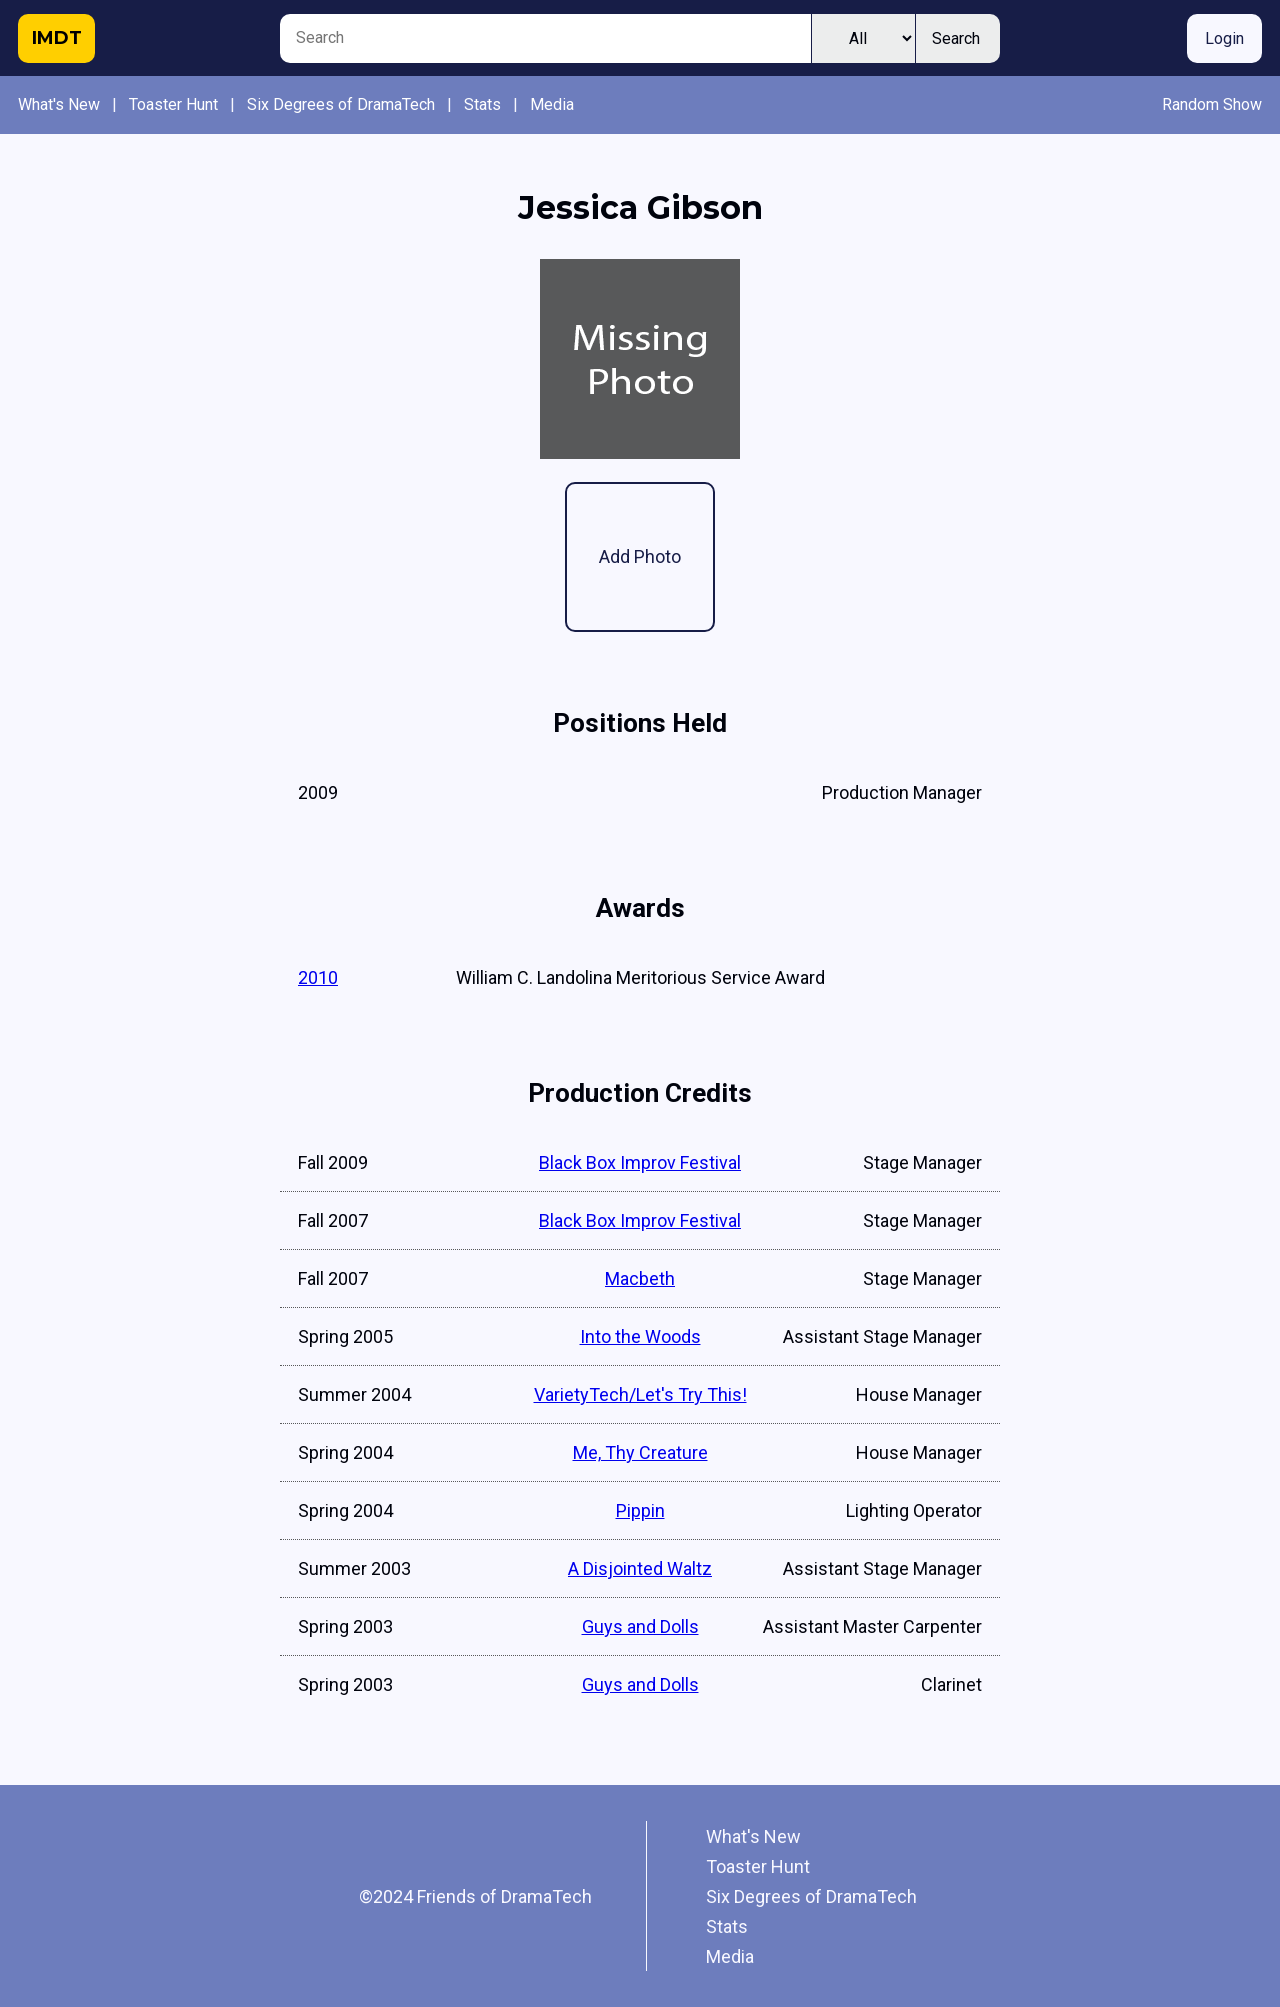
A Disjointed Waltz (640, 1568)
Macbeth (640, 1278)
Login (1224, 38)
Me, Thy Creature (640, 1452)
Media (552, 104)
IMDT (57, 38)
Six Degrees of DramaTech (341, 104)
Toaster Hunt (173, 104)
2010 (318, 977)
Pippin (640, 1510)
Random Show (1212, 104)
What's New (59, 104)
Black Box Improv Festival (640, 1162)
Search (956, 38)
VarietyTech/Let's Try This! (640, 1394)
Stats (482, 104)
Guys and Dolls (640, 1626)
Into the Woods (640, 1336)
